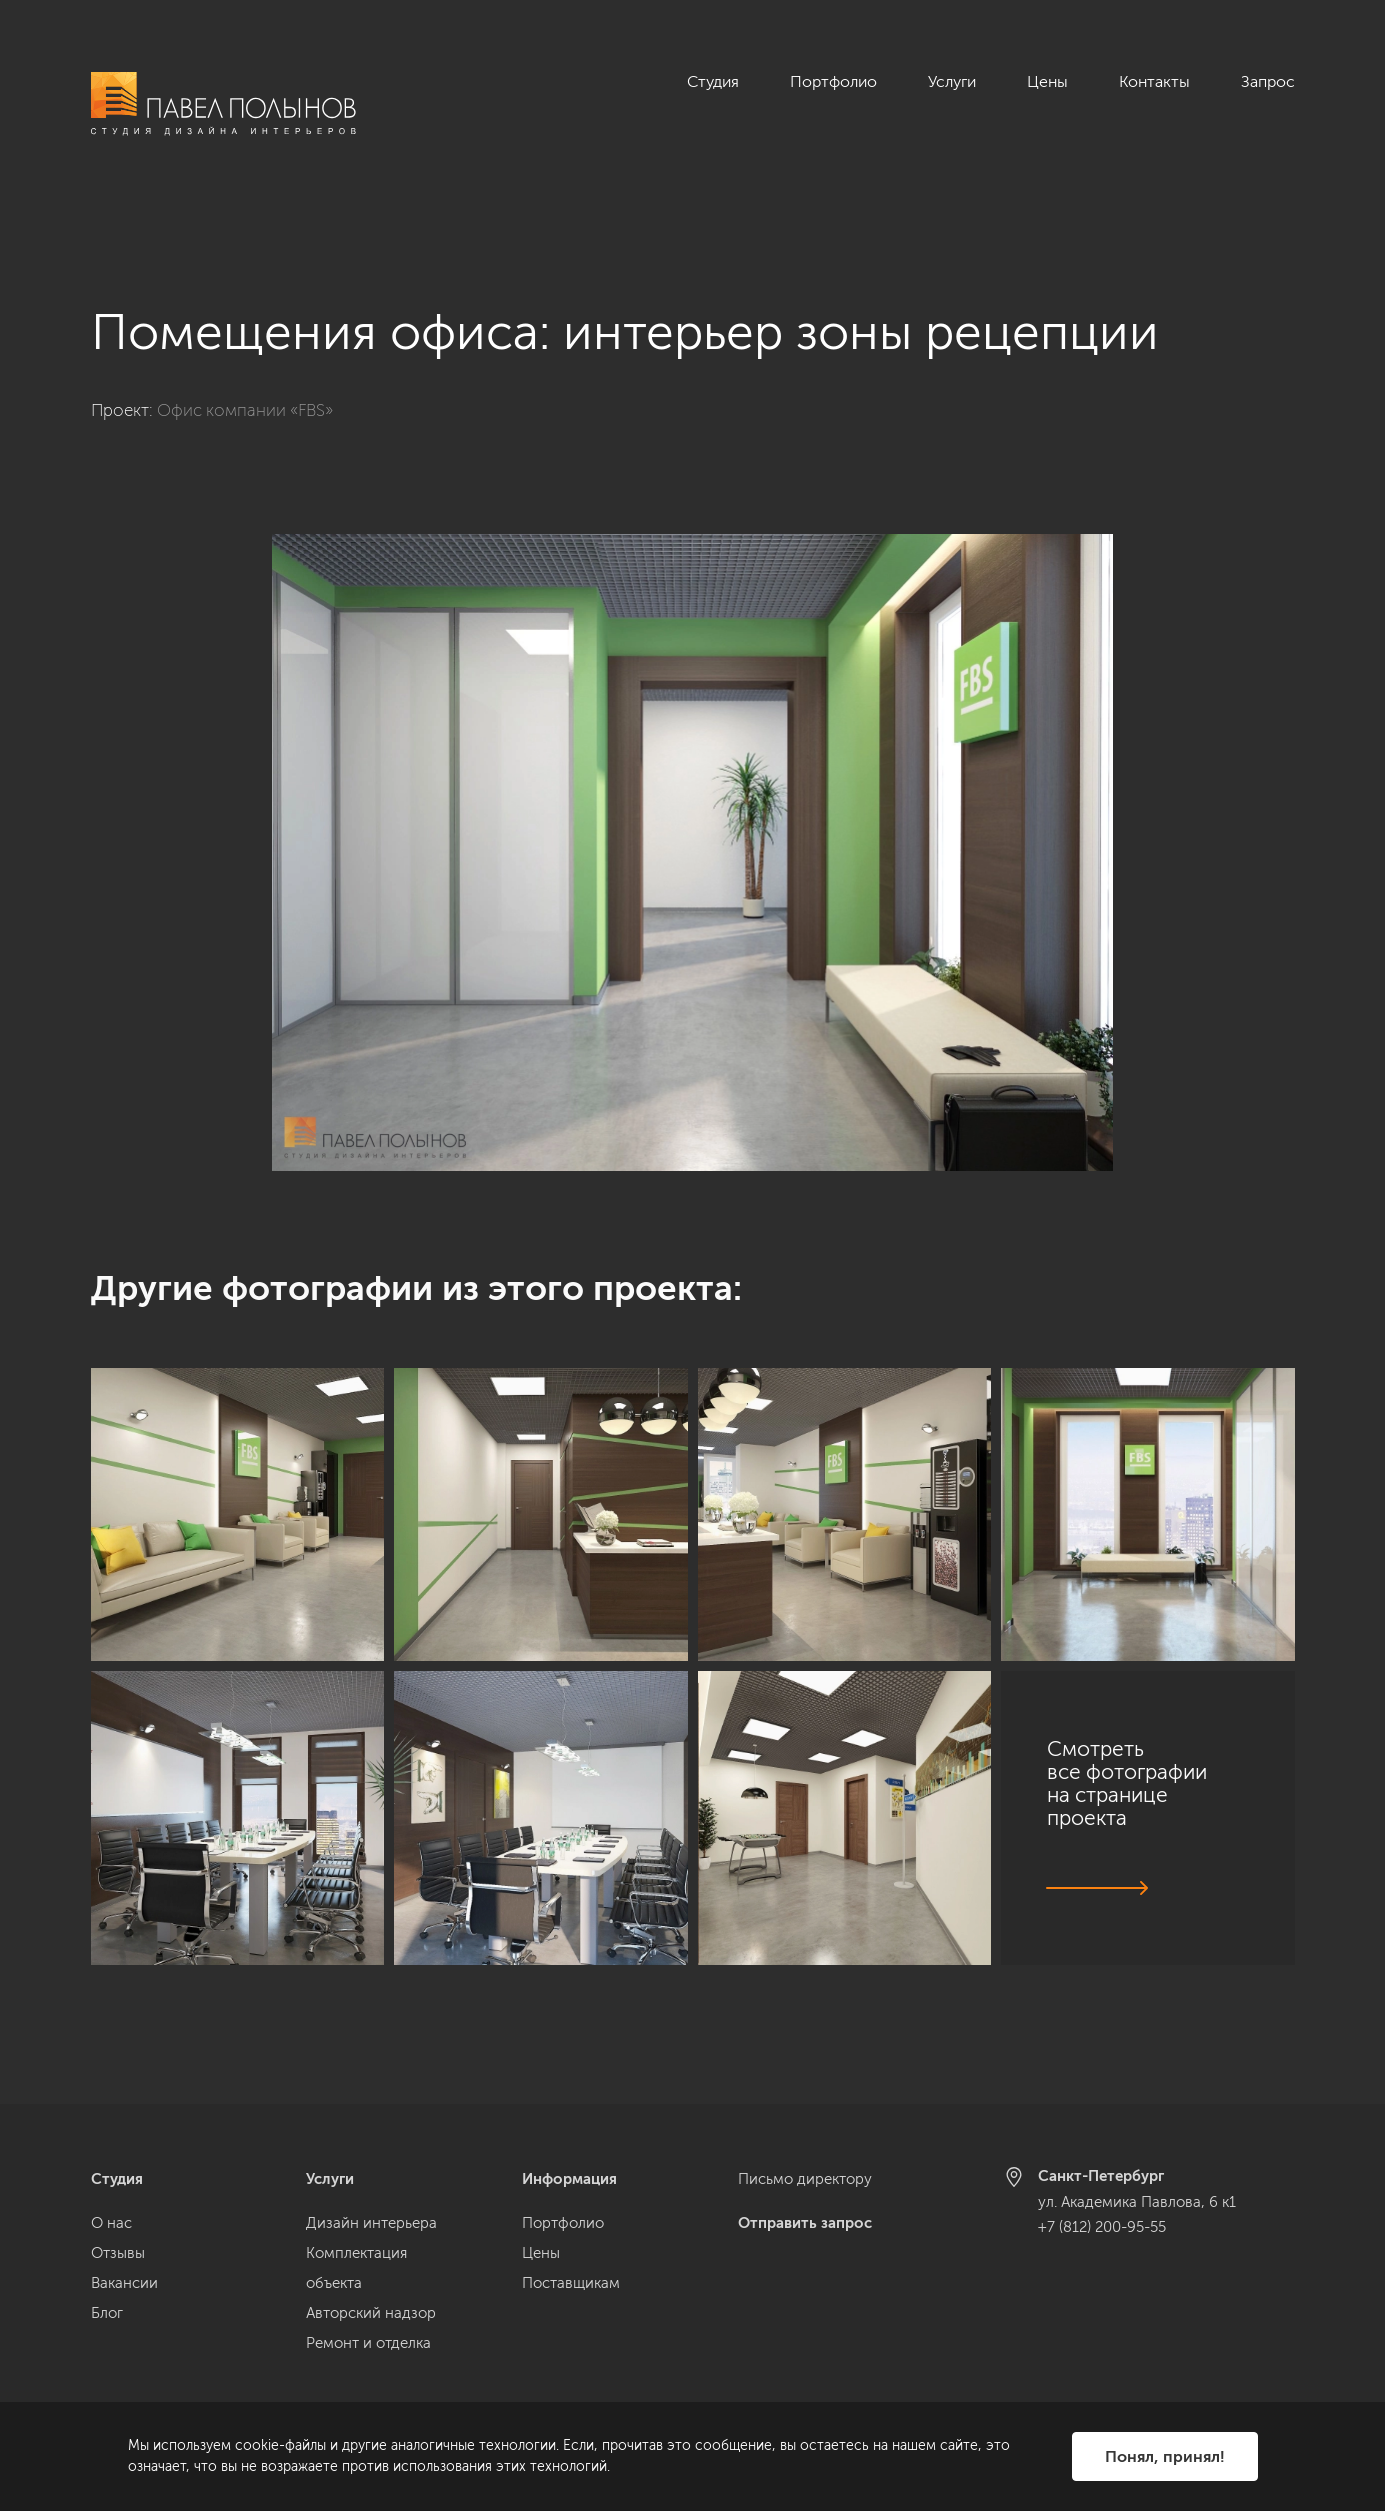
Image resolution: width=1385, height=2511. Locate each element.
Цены (1047, 81)
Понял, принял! (1165, 2456)
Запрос (1268, 81)
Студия (713, 81)
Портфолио (833, 81)
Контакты (1154, 81)
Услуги (952, 81)
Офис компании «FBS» (245, 369)
